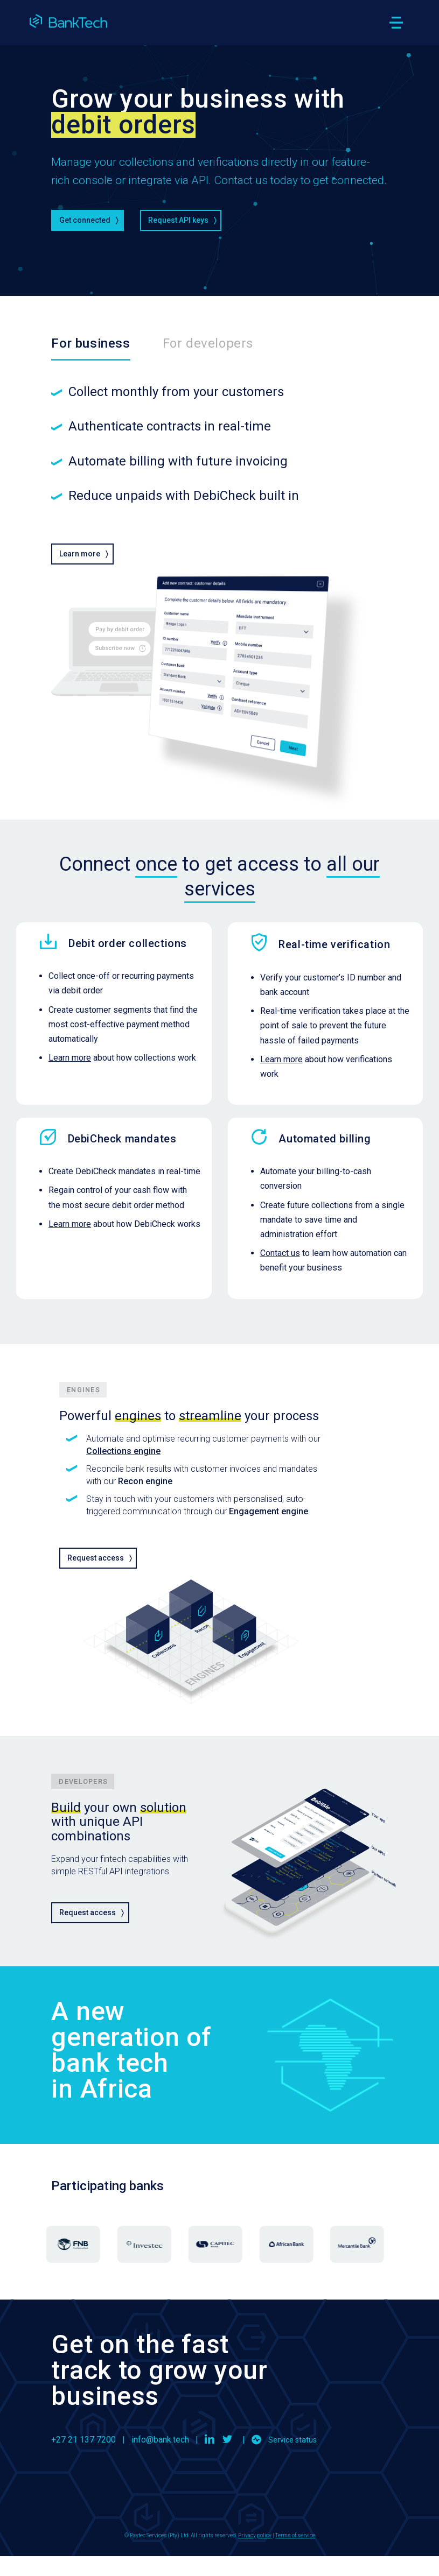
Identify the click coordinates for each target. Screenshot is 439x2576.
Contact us (280, 1253)
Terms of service (295, 2535)
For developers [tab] (208, 343)
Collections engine (123, 1451)
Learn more (69, 1058)
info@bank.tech (160, 2439)
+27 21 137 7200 (83, 2439)
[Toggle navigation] (396, 22)
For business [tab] (90, 343)
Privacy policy (255, 2535)
